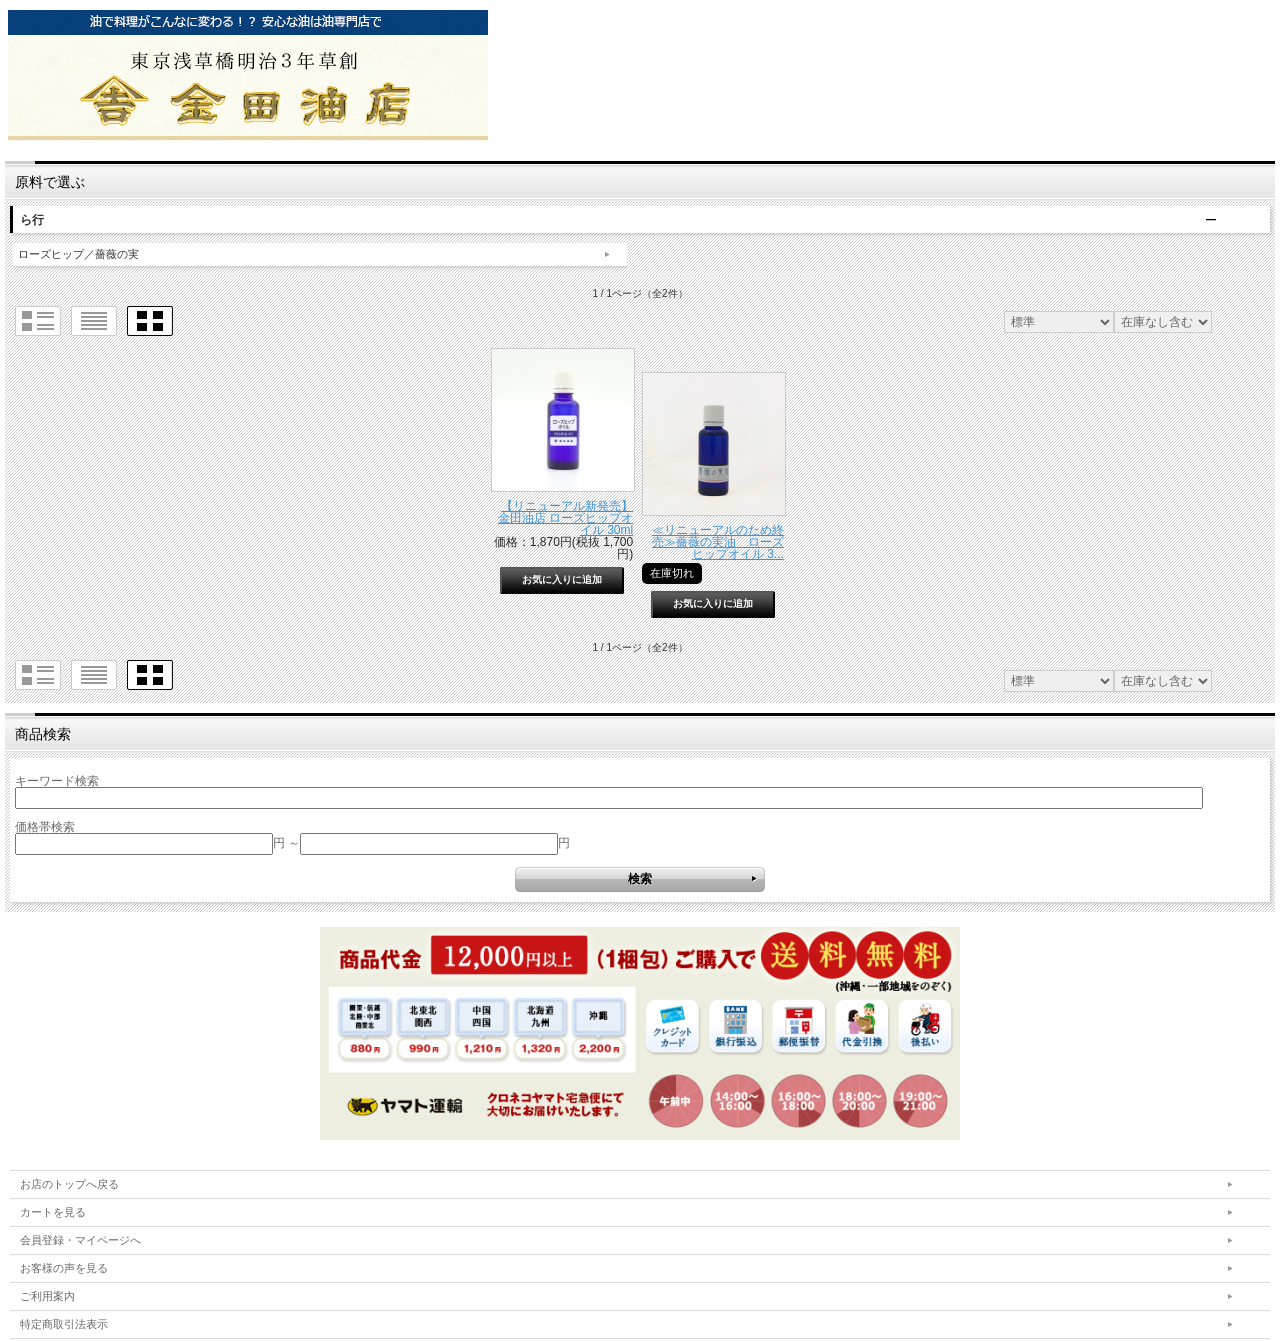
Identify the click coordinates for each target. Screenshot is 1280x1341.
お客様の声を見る (64, 1268)
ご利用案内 (47, 1296)
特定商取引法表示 (64, 1324)
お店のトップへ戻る (69, 1184)
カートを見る (53, 1212)
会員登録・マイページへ (80, 1240)
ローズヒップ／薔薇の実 (78, 254)
